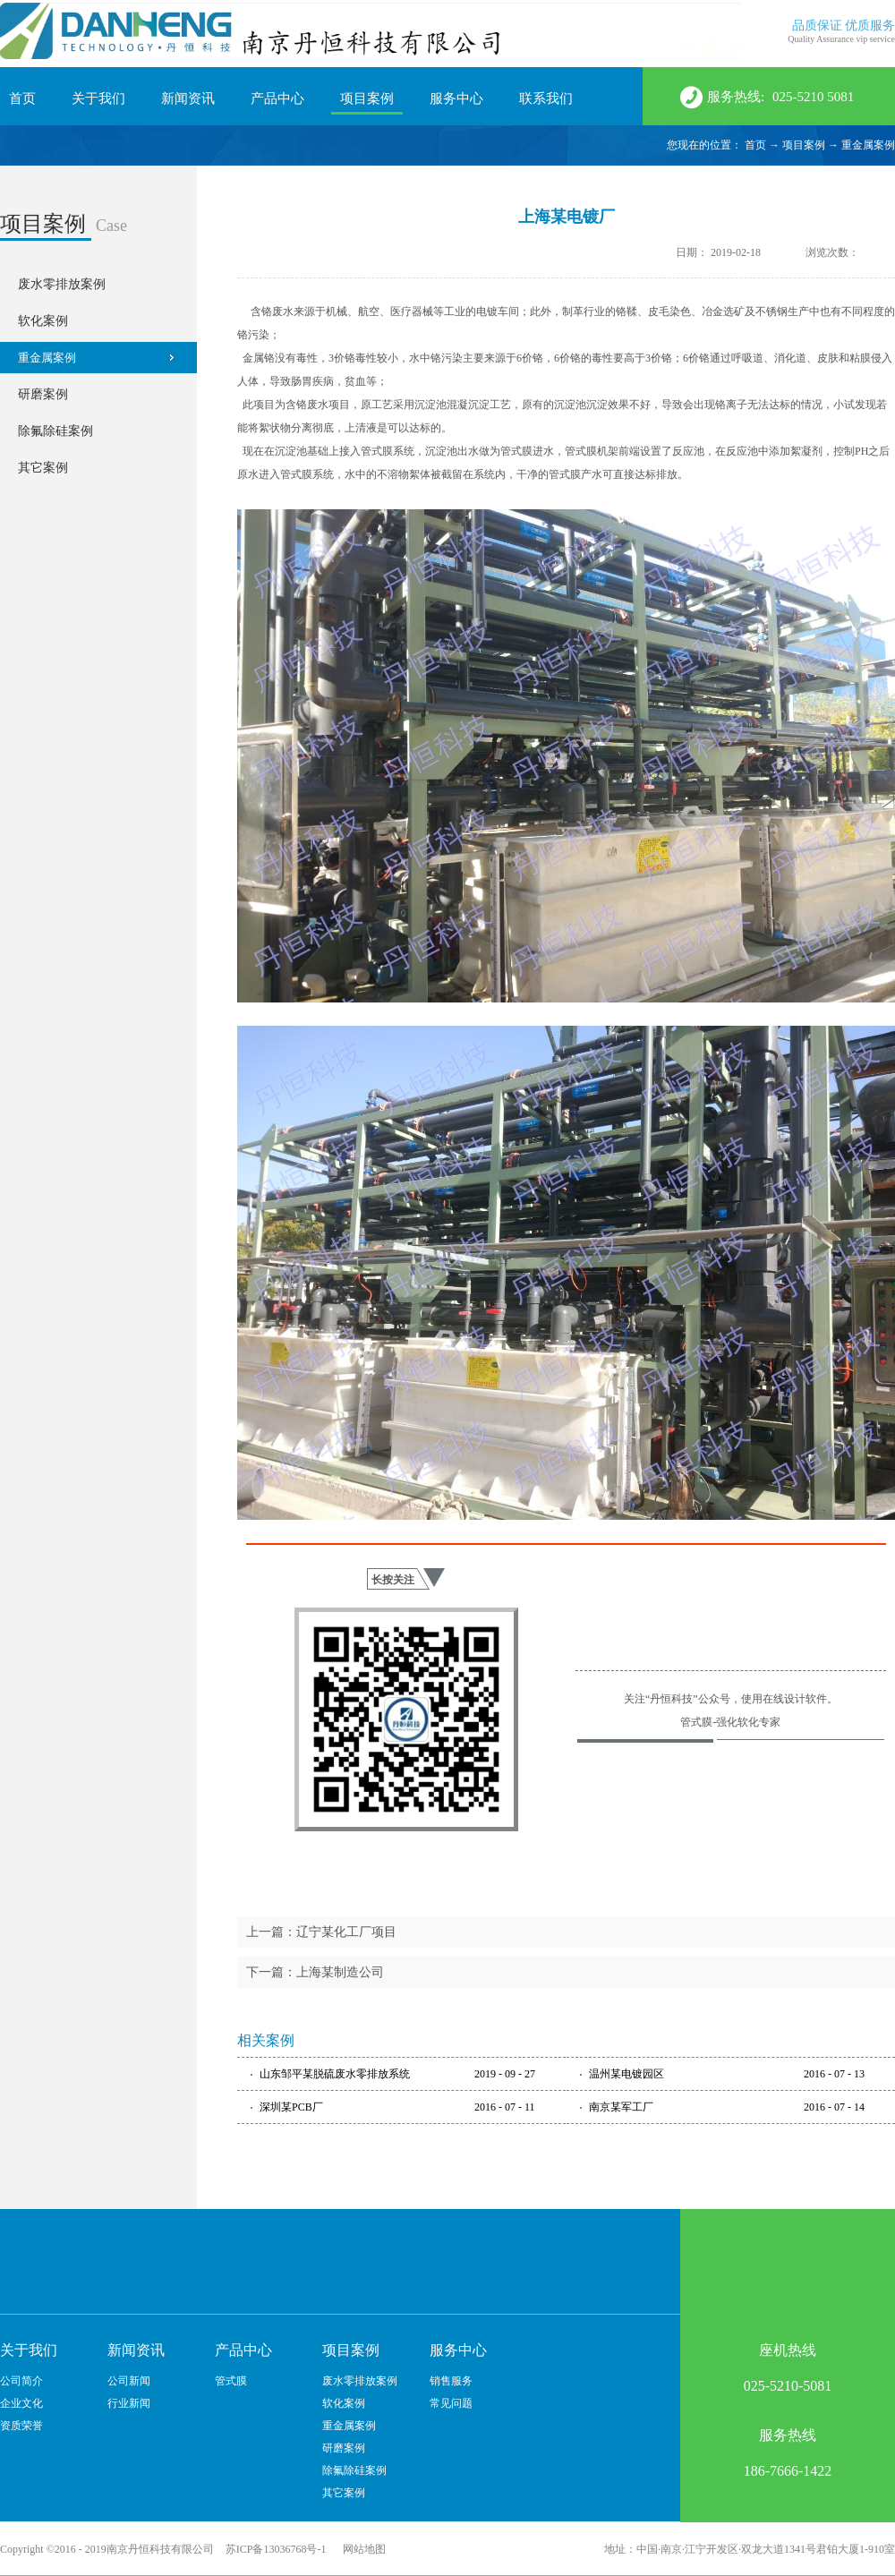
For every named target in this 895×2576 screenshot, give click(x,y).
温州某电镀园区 (626, 2074)
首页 (22, 98)
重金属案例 (868, 145)
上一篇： (321, 1932)
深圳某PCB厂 (291, 2107)
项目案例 (803, 145)
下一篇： (315, 1972)
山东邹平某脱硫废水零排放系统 (335, 2074)
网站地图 (361, 2549)
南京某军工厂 (621, 2107)
